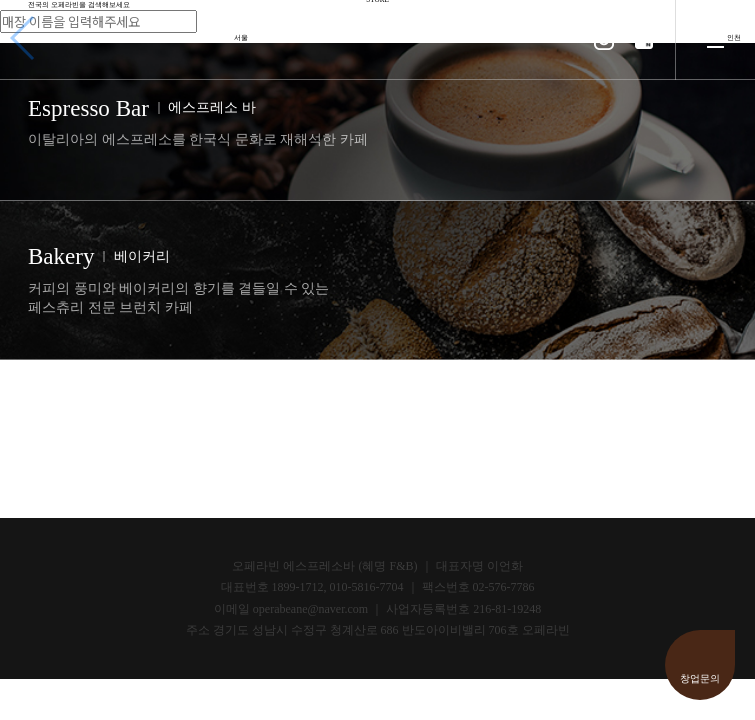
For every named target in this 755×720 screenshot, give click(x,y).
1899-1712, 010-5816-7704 (338, 587)
